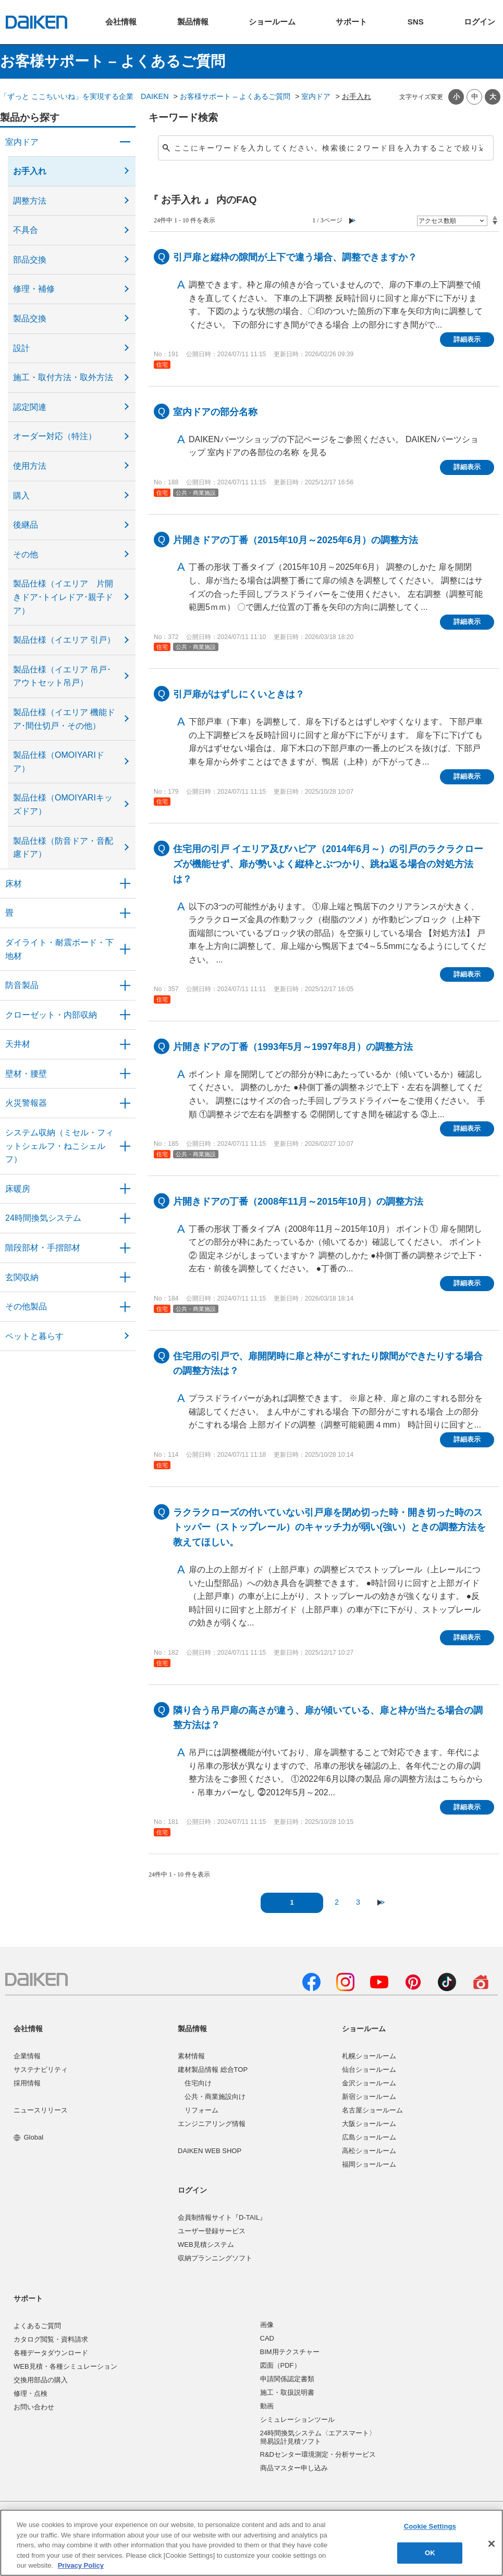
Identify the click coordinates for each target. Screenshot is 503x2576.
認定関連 (29, 407)
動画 (267, 2406)
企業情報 (27, 2056)
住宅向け (198, 2083)
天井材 (17, 1044)
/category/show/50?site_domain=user (125, 985)
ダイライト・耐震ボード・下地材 (59, 949)
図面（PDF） (280, 2365)
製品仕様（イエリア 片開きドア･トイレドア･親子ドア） (63, 597)
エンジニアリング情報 (212, 2124)
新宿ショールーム (369, 2096)
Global (28, 2137)
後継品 (25, 524)
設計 (21, 348)
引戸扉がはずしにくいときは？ (238, 694)
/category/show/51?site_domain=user (125, 1218)
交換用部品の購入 (41, 2380)
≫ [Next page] (381, 1902)
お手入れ (29, 171)
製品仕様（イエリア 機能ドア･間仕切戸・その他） (64, 719)
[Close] (491, 2543)
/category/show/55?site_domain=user (125, 1146)
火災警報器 (26, 1102)
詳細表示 (467, 339)
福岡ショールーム (369, 2164)
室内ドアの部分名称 (215, 412)
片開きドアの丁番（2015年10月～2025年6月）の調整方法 (295, 540)
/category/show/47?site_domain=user (125, 1074)
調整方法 (29, 200)
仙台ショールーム (369, 2069)
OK (430, 2553)
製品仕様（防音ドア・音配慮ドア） (63, 847)
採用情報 (27, 2083)
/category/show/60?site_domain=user (125, 1189)
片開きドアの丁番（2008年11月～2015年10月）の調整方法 (298, 1201)
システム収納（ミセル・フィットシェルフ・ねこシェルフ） (59, 1146)
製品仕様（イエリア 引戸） (64, 639)
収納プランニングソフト (215, 2258)
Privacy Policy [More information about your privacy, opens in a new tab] (81, 2565)
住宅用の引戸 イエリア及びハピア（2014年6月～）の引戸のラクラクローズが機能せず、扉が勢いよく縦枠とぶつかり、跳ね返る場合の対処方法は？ (328, 864)
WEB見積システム (206, 2244)
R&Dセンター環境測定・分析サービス (318, 2454)
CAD (267, 2338)
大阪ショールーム (369, 2124)
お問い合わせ (34, 2407)
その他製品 (26, 1306)
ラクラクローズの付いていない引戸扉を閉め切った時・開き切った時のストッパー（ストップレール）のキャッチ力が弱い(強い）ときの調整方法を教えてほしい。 (329, 1527)
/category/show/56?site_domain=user (125, 1277)
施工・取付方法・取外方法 (63, 377)
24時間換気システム (43, 1218)
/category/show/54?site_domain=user (125, 1015)
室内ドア (315, 96)
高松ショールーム (369, 2151)
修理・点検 (30, 2393)
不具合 (25, 230)
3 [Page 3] (358, 1902)
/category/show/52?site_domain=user (125, 1103)
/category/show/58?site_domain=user (125, 1306)
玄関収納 (22, 1277)
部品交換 (29, 259)
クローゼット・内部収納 (51, 1014)
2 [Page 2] (337, 1902)
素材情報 (191, 2056)
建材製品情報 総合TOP (213, 2069)
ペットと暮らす (34, 1336)
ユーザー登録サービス (212, 2231)
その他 (25, 554)
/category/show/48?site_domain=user (125, 949)
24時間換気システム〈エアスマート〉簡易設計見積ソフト (318, 2437)
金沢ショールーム (369, 2083)
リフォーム (201, 2110)
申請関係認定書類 (287, 2379)
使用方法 (29, 465)
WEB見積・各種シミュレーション (65, 2366)
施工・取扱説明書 (287, 2392)
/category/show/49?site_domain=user (125, 1044)
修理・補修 (34, 288)
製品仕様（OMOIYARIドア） (58, 762)
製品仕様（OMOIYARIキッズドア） (63, 804)
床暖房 (17, 1188)
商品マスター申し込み (294, 2468)
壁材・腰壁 (26, 1073)
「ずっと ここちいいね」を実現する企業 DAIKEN (84, 96)
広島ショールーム (369, 2137)
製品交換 (29, 318)
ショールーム (364, 2028)
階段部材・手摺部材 (42, 1247)
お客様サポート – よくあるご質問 (235, 96)
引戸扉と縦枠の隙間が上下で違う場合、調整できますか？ (295, 257)
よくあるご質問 (37, 2326)
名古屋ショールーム (372, 2110)
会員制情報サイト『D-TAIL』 (222, 2217)
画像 (267, 2325)
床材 (13, 883)
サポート (28, 2298)
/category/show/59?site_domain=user (125, 883)
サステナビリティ (41, 2069)
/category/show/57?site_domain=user (125, 1247)
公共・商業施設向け (215, 2096)
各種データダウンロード (51, 2353)
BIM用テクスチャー (290, 2352)
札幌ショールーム (369, 2056)
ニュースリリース (41, 2110)
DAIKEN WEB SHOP (209, 2151)
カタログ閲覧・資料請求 (51, 2339)
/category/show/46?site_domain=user (125, 913)
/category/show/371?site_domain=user (125, 142)
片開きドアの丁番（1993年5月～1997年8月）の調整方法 (293, 1047)
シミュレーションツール (297, 2419)
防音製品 (22, 985)
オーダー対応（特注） (54, 436)
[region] (251, 2542)
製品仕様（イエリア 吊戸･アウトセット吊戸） (62, 676)
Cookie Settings (430, 2527)
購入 (21, 495)
